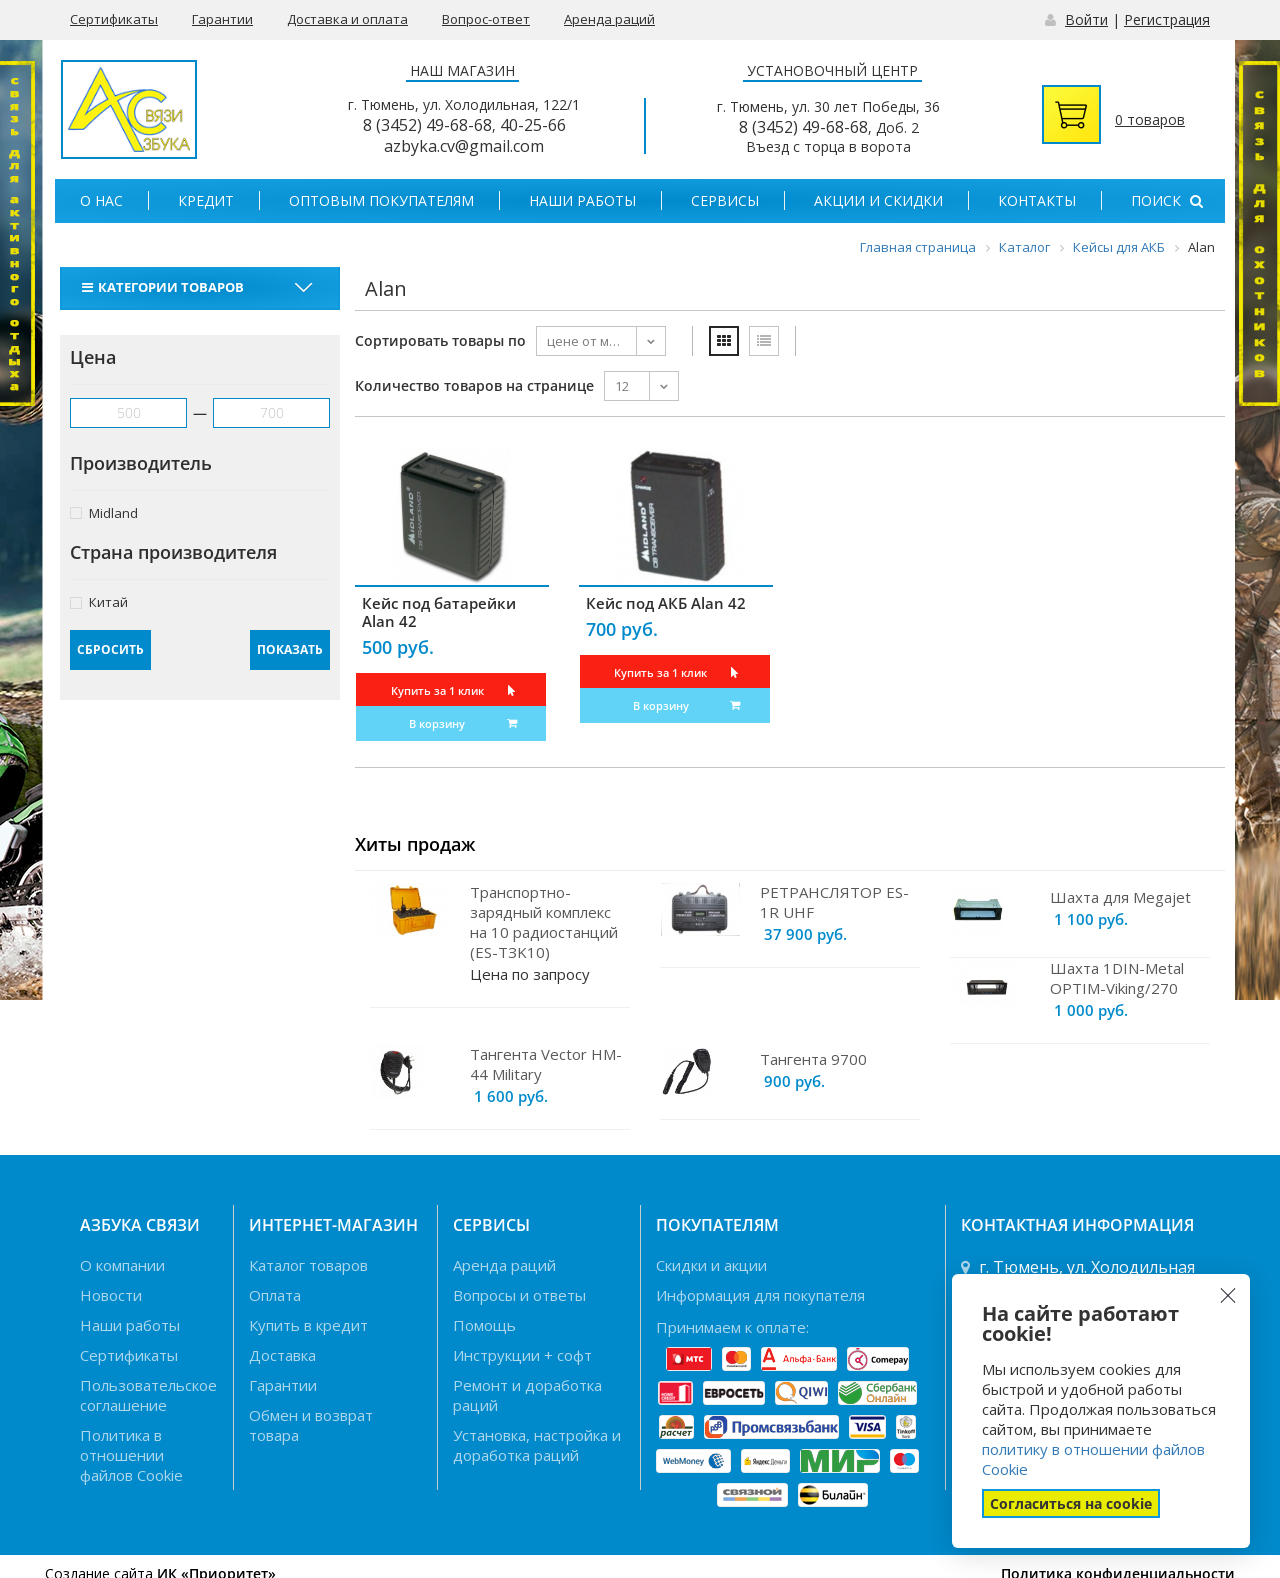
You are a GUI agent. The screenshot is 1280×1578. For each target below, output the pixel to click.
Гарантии (222, 19)
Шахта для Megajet (1120, 897)
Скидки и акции (711, 1265)
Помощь (484, 1325)
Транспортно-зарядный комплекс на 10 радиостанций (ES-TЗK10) (544, 922)
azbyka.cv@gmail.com (464, 146)
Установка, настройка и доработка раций (537, 1445)
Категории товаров (165, 287)
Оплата (275, 1295)
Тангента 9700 (813, 1059)
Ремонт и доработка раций (527, 1395)
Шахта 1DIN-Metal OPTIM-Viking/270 (1117, 978)
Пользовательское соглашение (148, 1395)
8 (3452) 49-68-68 (427, 125)
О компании (122, 1265)
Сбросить (110, 649)
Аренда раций (609, 19)
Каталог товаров (308, 1265)
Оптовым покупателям (381, 200)
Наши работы (582, 200)
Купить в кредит (308, 1325)
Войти (1086, 19)
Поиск (1167, 200)
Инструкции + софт (522, 1355)
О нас (101, 200)
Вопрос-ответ (486, 19)
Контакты (1037, 200)
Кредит (206, 200)
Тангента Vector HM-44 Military (546, 1064)
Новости (111, 1295)
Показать (290, 649)
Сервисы (725, 200)
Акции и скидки (878, 200)
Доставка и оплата (347, 19)
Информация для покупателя (760, 1295)
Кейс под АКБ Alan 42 (666, 603)
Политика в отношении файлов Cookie (131, 1455)
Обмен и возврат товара (311, 1425)
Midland (104, 512)
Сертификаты (114, 19)
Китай (99, 601)
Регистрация (1167, 19)
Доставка (282, 1355)
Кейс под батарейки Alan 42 (439, 612)
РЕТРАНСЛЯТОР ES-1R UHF (834, 902)
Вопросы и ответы (519, 1295)
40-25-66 (533, 125)
